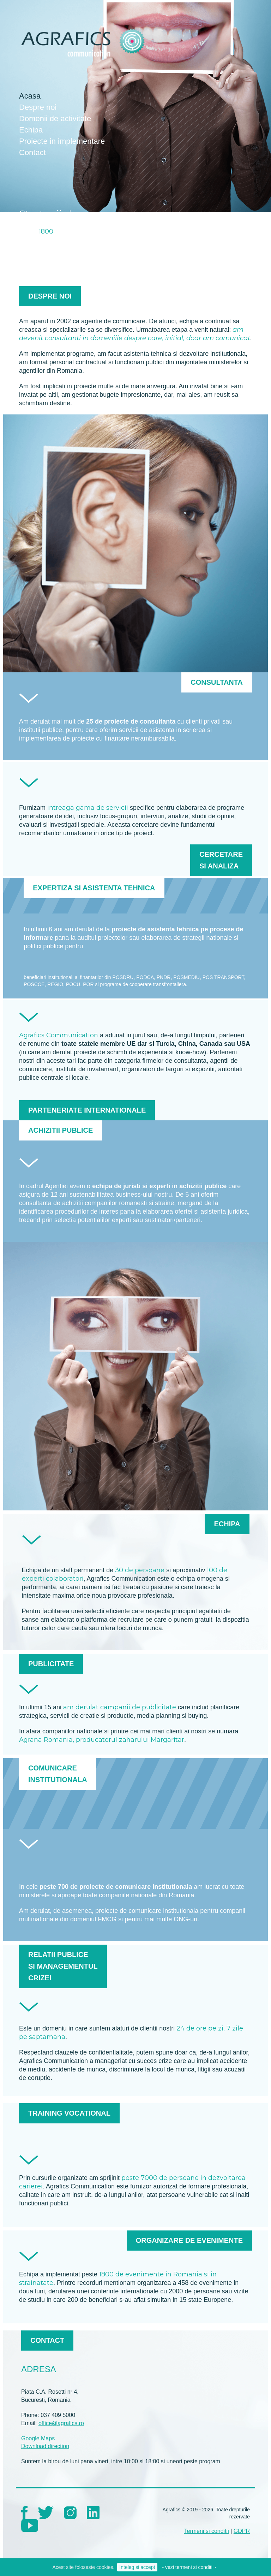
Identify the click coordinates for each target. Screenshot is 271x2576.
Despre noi (37, 107)
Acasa (30, 96)
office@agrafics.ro (61, 2423)
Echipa (31, 129)
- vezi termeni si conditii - (189, 2567)
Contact (32, 152)
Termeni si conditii (206, 2531)
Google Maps (38, 2438)
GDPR (242, 2531)
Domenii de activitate (55, 118)
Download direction (45, 2446)
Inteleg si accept (137, 2567)
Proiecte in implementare (62, 141)
